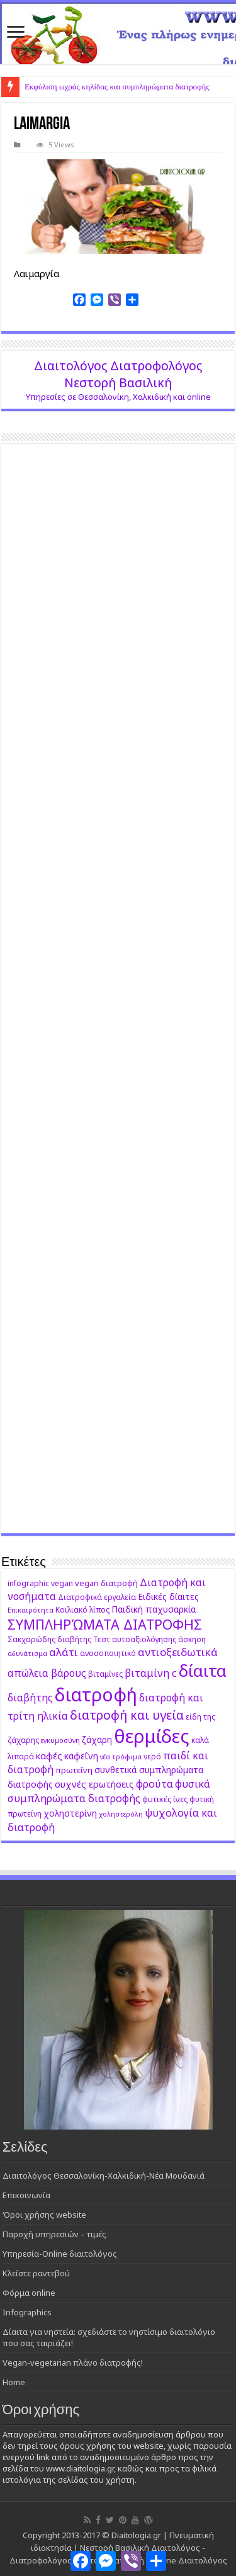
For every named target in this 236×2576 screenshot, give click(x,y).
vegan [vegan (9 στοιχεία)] (62, 1583)
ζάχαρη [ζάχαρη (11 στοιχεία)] (97, 1739)
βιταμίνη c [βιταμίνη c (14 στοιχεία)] (151, 1672)
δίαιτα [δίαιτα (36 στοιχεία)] (203, 1670)
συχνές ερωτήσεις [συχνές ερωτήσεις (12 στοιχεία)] (94, 1784)
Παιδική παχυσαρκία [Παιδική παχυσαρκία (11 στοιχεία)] (153, 1609)
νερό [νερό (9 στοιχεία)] (152, 1756)
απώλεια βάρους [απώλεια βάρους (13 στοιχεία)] (47, 1673)
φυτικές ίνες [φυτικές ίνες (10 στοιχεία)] (165, 1799)
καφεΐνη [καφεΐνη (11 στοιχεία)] (81, 1756)
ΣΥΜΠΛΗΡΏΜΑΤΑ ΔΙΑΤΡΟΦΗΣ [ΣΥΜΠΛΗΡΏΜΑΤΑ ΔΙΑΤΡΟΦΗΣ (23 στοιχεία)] (105, 1624)
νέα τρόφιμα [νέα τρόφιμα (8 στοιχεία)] (121, 1756)
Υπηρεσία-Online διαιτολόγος (60, 2253)
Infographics (27, 2312)
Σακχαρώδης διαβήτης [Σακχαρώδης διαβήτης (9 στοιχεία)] (49, 1639)
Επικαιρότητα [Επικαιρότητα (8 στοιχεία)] (30, 1610)
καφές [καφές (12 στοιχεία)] (49, 1755)
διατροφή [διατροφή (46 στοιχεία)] (96, 1694)
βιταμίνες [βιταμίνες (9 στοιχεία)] (105, 1674)
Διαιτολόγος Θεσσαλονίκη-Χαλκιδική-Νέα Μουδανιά (104, 2175)
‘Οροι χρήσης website (44, 2214)
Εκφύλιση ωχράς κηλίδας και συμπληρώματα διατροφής (117, 86)
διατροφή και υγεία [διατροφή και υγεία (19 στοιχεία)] (127, 1714)
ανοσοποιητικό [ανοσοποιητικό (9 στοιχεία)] (108, 1653)
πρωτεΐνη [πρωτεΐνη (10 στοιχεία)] (74, 1770)
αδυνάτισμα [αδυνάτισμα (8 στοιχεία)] (27, 1653)
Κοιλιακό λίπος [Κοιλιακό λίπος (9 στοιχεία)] (82, 1609)
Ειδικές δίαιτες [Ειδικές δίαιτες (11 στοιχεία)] (168, 1597)
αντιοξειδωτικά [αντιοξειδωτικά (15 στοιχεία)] (178, 1652)
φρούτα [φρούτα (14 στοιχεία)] (154, 1783)
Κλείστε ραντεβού (36, 2273)
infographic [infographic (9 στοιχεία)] (28, 1583)
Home (14, 2382)
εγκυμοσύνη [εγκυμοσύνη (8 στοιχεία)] (60, 1740)
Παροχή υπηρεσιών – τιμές (54, 2234)
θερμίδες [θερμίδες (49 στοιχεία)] (151, 1736)
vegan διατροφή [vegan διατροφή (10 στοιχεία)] (106, 1583)
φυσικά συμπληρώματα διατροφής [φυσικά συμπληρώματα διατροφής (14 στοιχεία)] (109, 1790)
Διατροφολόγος (40, 2560)
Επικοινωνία (26, 2195)
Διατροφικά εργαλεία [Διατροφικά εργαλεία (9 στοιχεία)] (97, 1597)
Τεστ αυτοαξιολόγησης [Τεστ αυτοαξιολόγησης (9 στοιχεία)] (134, 1639)
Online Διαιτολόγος (189, 2560)
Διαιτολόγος (175, 2547)
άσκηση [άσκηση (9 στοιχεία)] (192, 1639)
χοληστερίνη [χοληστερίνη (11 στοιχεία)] (70, 1813)
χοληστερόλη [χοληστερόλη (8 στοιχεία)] (121, 1814)
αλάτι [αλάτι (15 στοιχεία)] (63, 1652)
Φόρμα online (29, 2292)
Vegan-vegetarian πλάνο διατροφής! (73, 2362)
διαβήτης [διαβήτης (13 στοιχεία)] (30, 1698)
